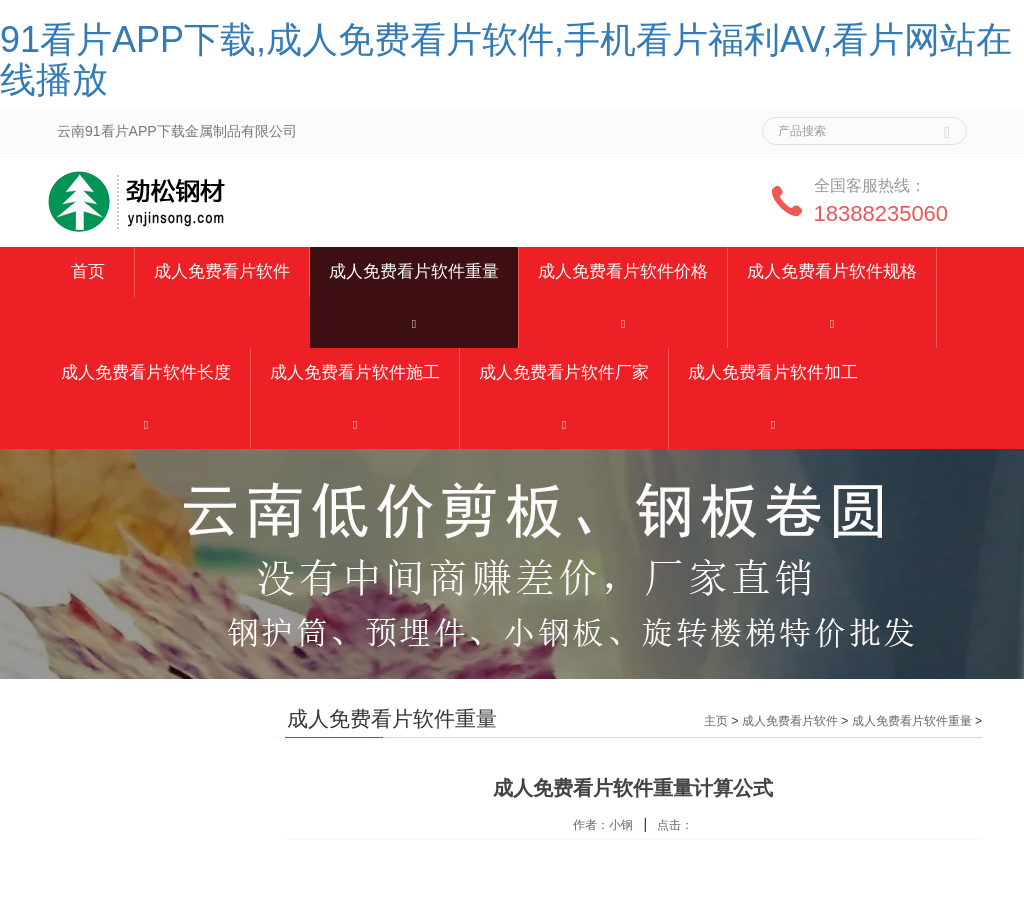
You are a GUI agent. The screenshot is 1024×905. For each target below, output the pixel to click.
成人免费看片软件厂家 (564, 372)
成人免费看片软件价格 (623, 271)
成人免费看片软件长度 (146, 372)
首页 (88, 271)
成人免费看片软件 (222, 271)
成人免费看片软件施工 (355, 372)
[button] (414, 322)
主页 (716, 721)
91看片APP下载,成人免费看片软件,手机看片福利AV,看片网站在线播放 (506, 59)
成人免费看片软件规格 (832, 271)
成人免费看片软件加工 (773, 372)
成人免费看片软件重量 (414, 271)
